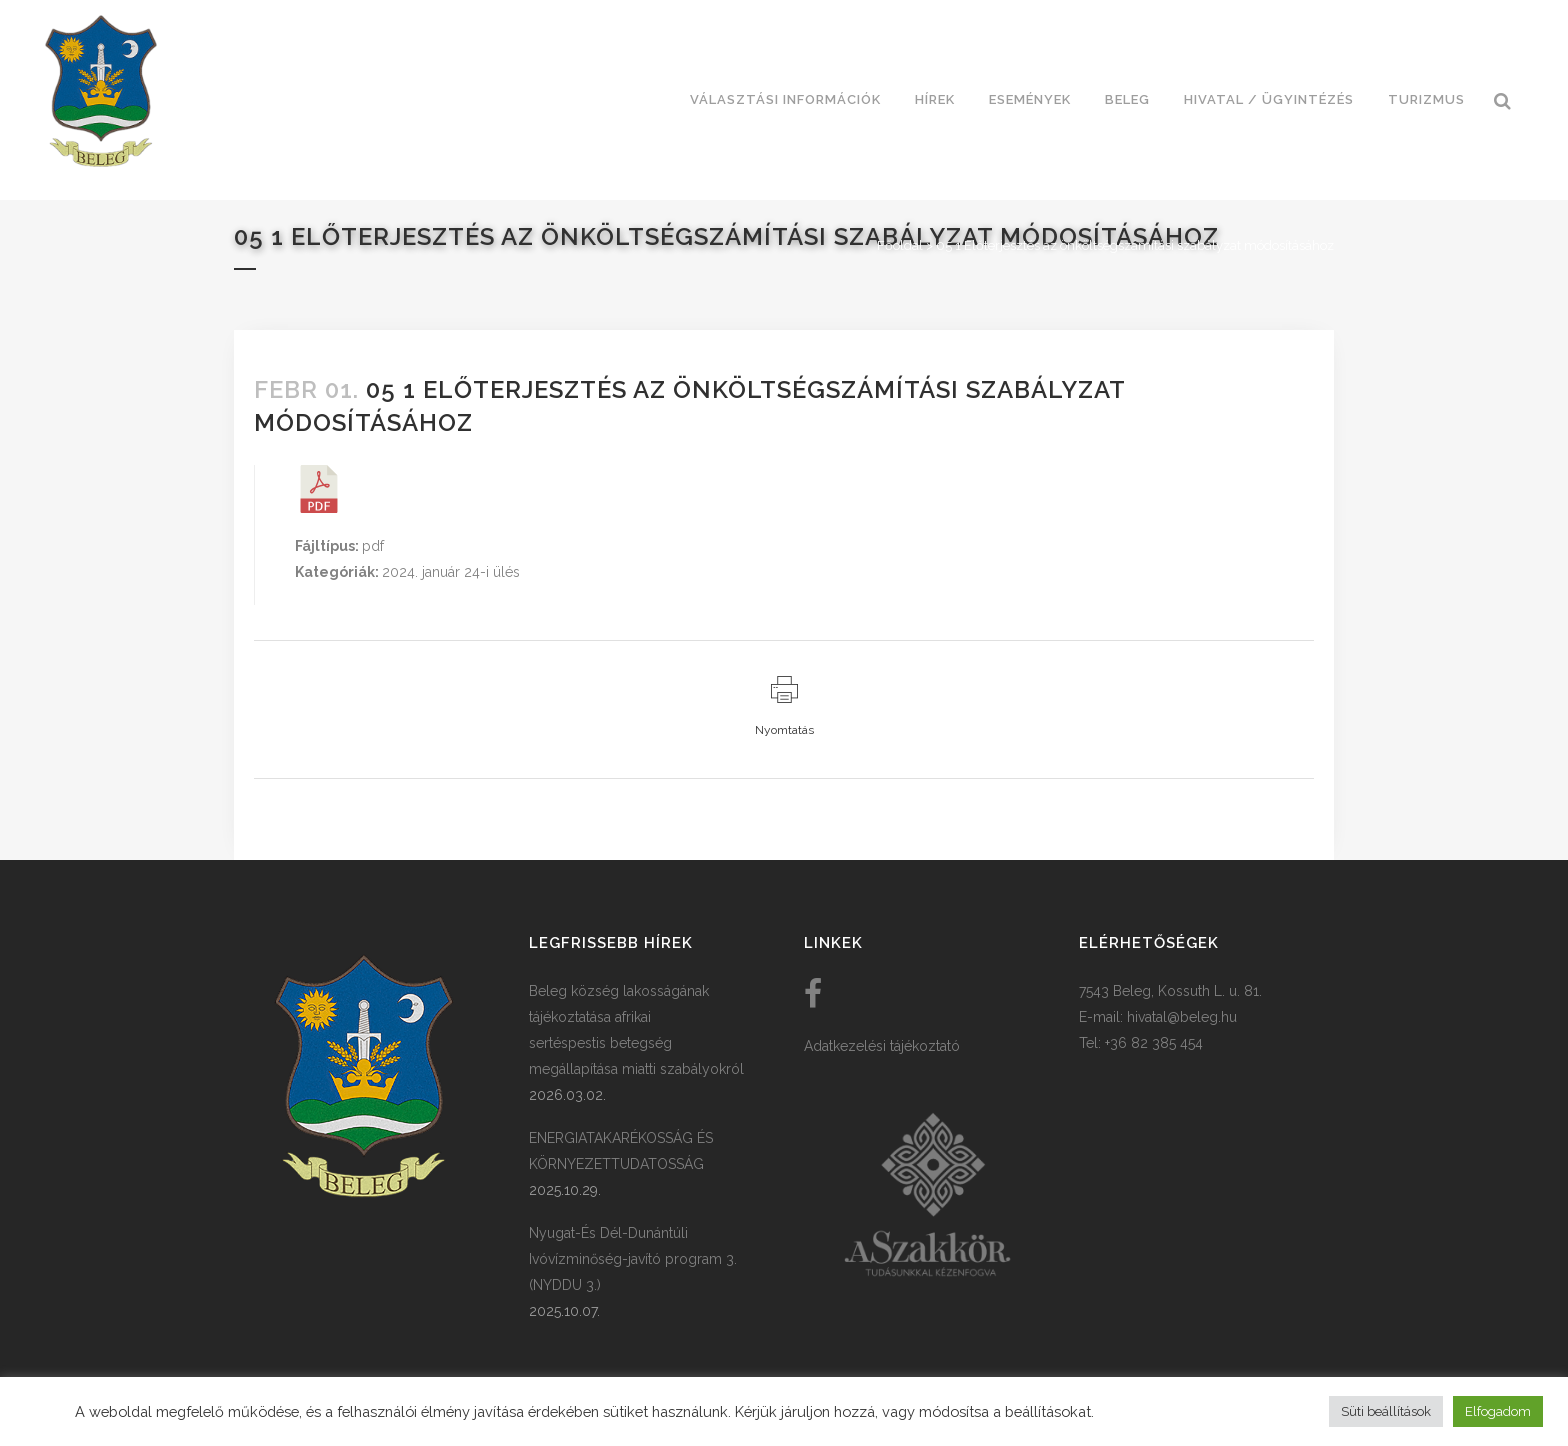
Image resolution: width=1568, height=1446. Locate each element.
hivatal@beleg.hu (1182, 1017)
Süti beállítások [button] (1386, 1411)
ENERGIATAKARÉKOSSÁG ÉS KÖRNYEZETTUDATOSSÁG (621, 1151)
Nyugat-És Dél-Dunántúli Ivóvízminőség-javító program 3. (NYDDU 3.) (633, 1259)
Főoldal (900, 245)
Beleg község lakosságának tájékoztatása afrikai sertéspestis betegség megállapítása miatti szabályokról (636, 1030)
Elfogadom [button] (1498, 1411)
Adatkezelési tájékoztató (882, 1046)
